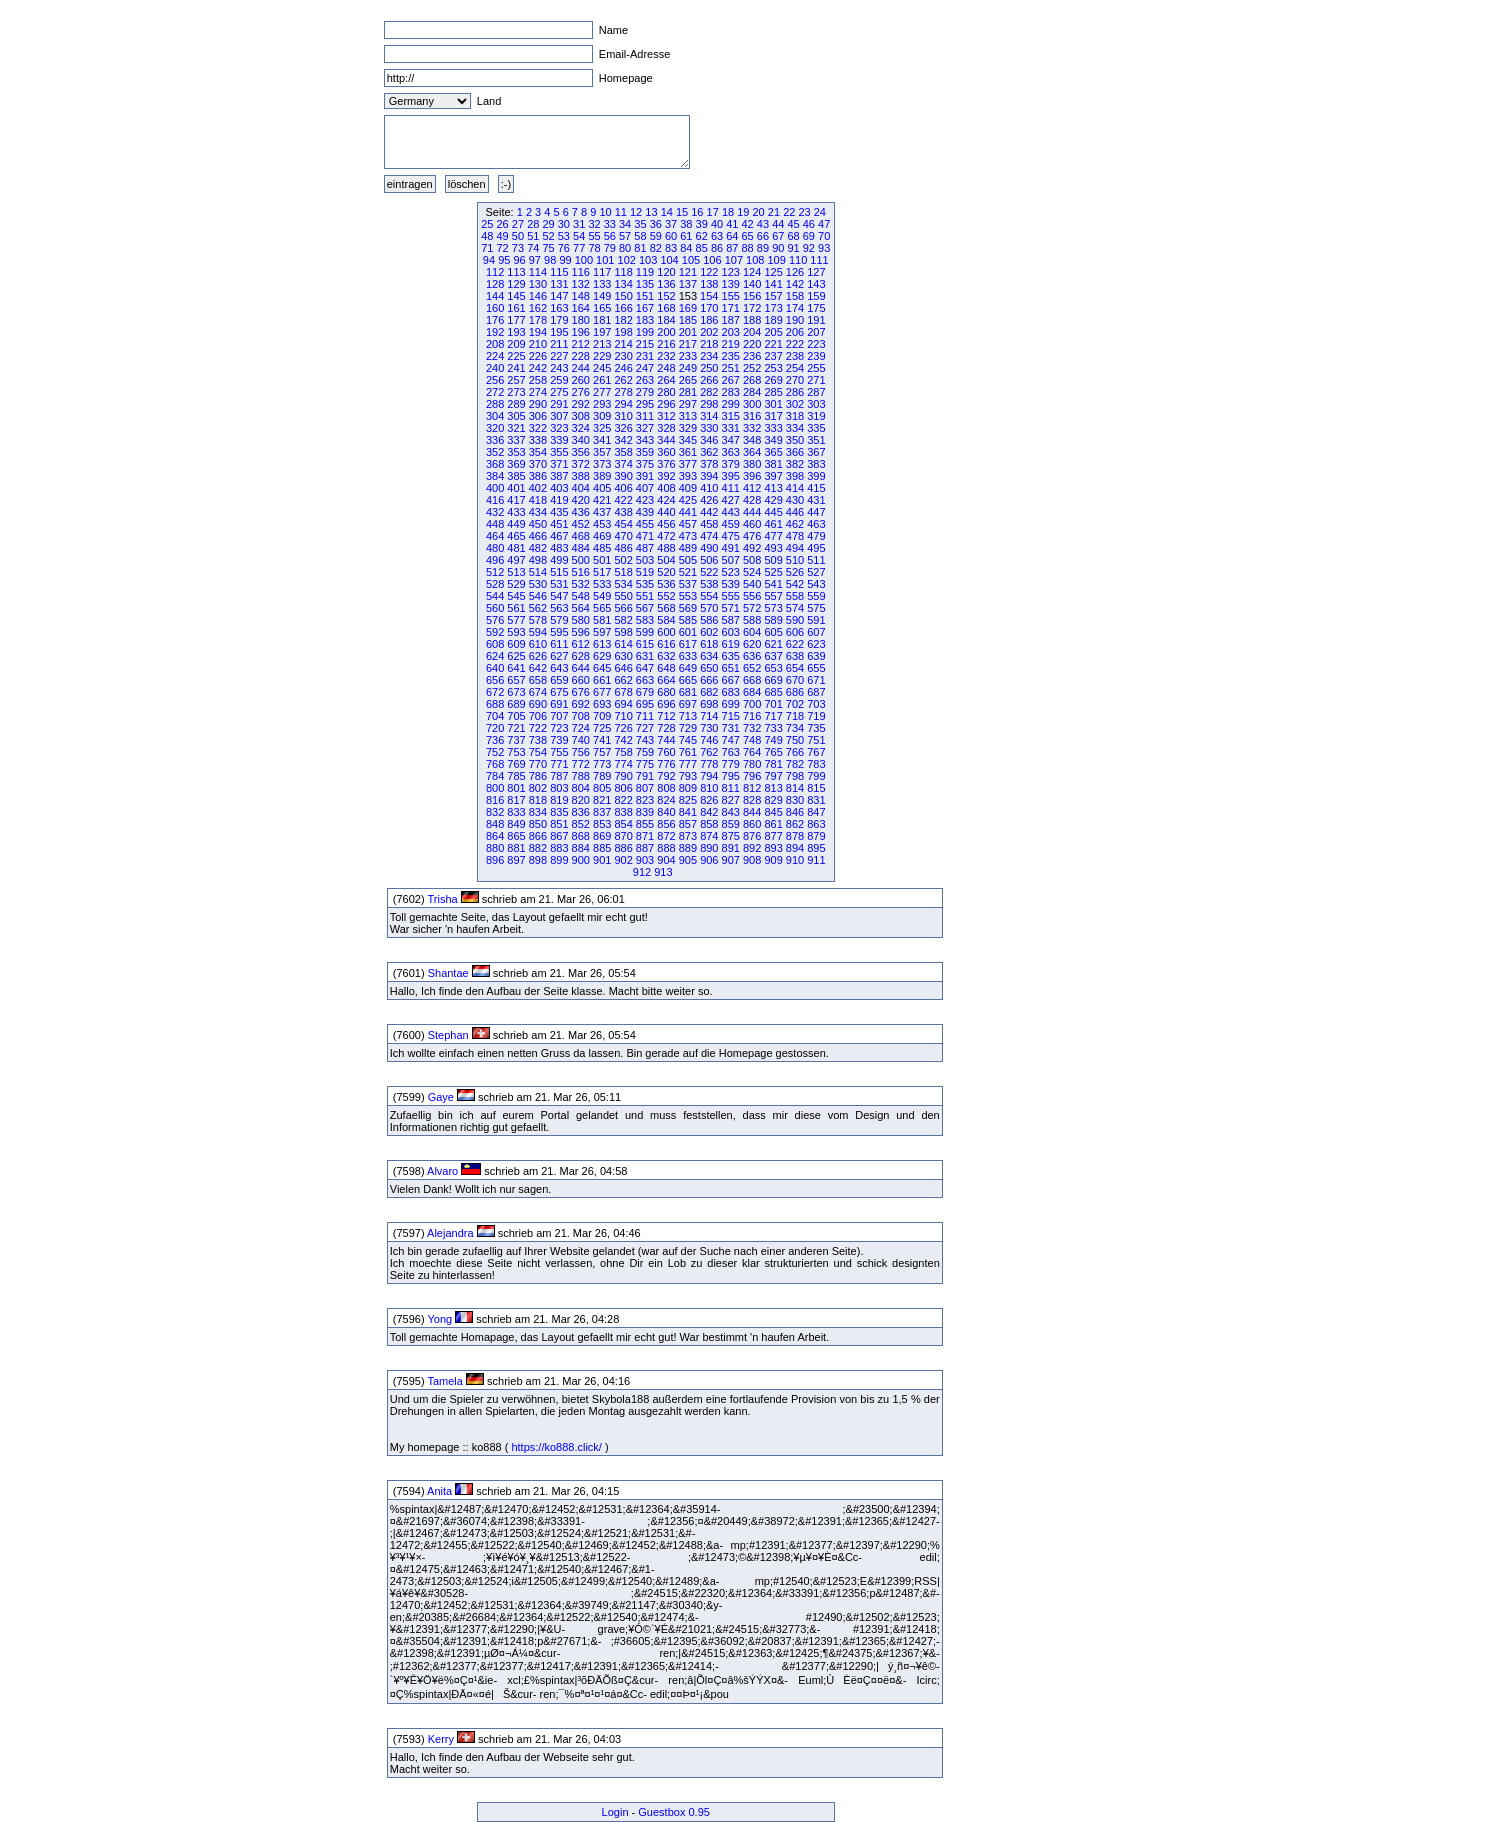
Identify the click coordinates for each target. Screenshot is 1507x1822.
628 (581, 656)
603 (731, 632)
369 (516, 464)
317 (773, 416)
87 (732, 248)
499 (559, 560)
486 (623, 548)
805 (602, 788)
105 (691, 260)
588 (752, 620)
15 (682, 212)
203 (731, 332)
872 (666, 836)
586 (709, 620)
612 (581, 644)
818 (538, 800)
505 (688, 560)
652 (752, 668)
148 (581, 296)
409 (688, 488)
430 (795, 500)
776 (666, 764)
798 (795, 776)
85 (702, 248)
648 (666, 668)
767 (816, 752)
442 (709, 512)
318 (795, 416)
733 (773, 728)
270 (795, 380)
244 (581, 368)
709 (602, 716)
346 (709, 440)
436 (581, 512)
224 (495, 356)
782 (795, 764)
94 (489, 260)
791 (645, 776)
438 (623, 512)
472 (666, 536)
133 (602, 284)
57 (625, 236)
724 (581, 728)
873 (688, 836)
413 (773, 488)
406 (623, 488)
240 (495, 368)
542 (795, 584)
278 (623, 392)
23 (804, 212)
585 (688, 620)
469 (602, 536)
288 (495, 404)
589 (773, 620)
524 (752, 572)
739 (559, 740)
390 (623, 476)
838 (623, 812)
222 (795, 344)
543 (816, 584)
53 (564, 236)
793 (688, 776)
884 (581, 848)
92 (809, 248)
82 (656, 248)
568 (666, 608)
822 (623, 800)
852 (581, 824)
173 (773, 308)
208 (495, 344)
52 (548, 236)
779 (731, 764)
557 (773, 596)
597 (602, 632)
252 (752, 368)
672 (495, 692)
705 (516, 716)
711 (645, 716)
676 (581, 692)
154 (709, 296)
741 (602, 740)
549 (602, 596)
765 (773, 752)
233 (688, 356)
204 (752, 332)
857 (688, 824)
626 (538, 656)
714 (709, 716)
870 (623, 836)
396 (752, 476)
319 (816, 416)
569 (688, 608)
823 (645, 800)
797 (773, 776)
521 (688, 572)
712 (666, 716)
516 (581, 572)
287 (816, 392)
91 (793, 248)
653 (773, 668)
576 (495, 620)
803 (559, 788)
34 (625, 224)
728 (666, 728)
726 (623, 728)
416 (495, 500)
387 (559, 476)
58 (640, 236)
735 (816, 728)
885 (602, 848)
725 (602, 728)
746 (709, 740)
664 (666, 680)
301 (773, 404)
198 (623, 332)
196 (581, 332)
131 (559, 284)
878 (795, 836)
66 (763, 236)
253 (773, 368)
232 (666, 356)
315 (731, 416)
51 (533, 236)
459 (731, 524)
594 (538, 632)
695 (645, 704)
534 (623, 584)
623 (816, 644)
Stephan (448, 1035)
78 (594, 248)
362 (709, 452)
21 (774, 212)
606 (795, 632)
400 (495, 488)
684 (752, 692)
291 (559, 404)
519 (645, 572)
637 (773, 656)
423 (645, 500)
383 (816, 464)
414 (795, 488)
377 (688, 464)
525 (773, 572)
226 (538, 356)
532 (581, 584)
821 (602, 800)
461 (773, 524)
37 (671, 224)
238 (795, 356)
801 (516, 788)
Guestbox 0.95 (674, 1812)
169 (688, 308)
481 (516, 548)
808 (666, 788)
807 (645, 788)
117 (602, 272)
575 (816, 608)
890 (709, 848)
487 (645, 548)
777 (688, 764)
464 (495, 536)
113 (516, 272)
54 (579, 236)
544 (495, 596)
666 (709, 680)
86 (717, 248)
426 (709, 500)
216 (666, 344)
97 (535, 260)
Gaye (441, 1097)
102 (627, 260)
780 (752, 764)
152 (666, 296)
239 (816, 356)
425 (688, 500)
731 (731, 728)
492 (752, 548)
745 (688, 740)
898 (538, 860)
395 (731, 476)
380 (752, 464)
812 (752, 788)
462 (795, 524)
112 (495, 272)
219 (731, 344)
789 (602, 776)
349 (773, 440)
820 (581, 800)
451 (559, 524)
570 (709, 608)
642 (538, 668)
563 (559, 608)
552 (666, 596)
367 (816, 452)
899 (559, 860)
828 (752, 800)
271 (816, 380)
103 (648, 260)
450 (538, 524)
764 (752, 752)
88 (748, 248)
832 (495, 812)
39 (702, 224)
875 (731, 836)
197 (602, 332)
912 (642, 872)
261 (602, 380)
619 (731, 644)
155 (731, 296)
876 (752, 836)
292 (581, 404)
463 (816, 524)
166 (623, 308)
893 (773, 848)
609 (516, 644)
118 (623, 272)
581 (602, 620)
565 (602, 608)
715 (731, 716)
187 (731, 320)
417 (516, 500)
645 (602, 668)
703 (816, 704)
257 (516, 380)
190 (795, 320)
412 (752, 488)
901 (602, 860)
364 (752, 452)
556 (752, 596)
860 (752, 824)
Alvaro (442, 1171)
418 (538, 500)
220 (752, 344)
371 (559, 464)
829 (773, 800)
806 (623, 788)
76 (564, 248)
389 (602, 476)
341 (602, 440)
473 (688, 536)
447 (816, 512)
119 (645, 272)
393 (688, 476)
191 (816, 320)
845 (773, 812)
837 (602, 812)
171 (731, 308)
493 (773, 548)
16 (697, 212)
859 (731, 824)
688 (495, 704)
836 (581, 812)
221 (773, 344)
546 (538, 596)
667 (731, 680)
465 (516, 536)
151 (645, 296)
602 (709, 632)
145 (516, 296)
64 (732, 236)
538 (709, 584)
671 (816, 680)
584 (666, 620)
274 (538, 392)
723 (559, 728)
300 (752, 404)
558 (795, 596)
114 (538, 272)
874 (709, 836)
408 (666, 488)
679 (645, 692)
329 (688, 428)
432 (495, 512)
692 (581, 704)
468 (581, 536)
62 (702, 236)
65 (748, 236)
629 (602, 656)
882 (538, 848)
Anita (439, 1491)
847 (816, 812)
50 (518, 236)
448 (495, 524)
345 (688, 440)
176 (495, 320)
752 (495, 752)
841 (688, 812)
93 (824, 248)
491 (731, 548)
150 (623, 296)
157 (773, 296)
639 (816, 656)
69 (809, 236)
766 (795, 752)
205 (773, 332)
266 (709, 380)
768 (495, 764)
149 (602, 296)
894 (795, 848)
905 (688, 860)
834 (538, 812)
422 (623, 500)
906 (709, 860)
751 (816, 740)
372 (581, 464)
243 (559, 368)
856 (666, 824)
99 (565, 260)
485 (602, 548)
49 (503, 236)
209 (516, 344)
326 (623, 428)
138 (709, 284)
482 (538, 548)
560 (495, 608)
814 (795, 788)
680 (666, 692)
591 (816, 620)
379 (731, 464)
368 (495, 464)
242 (538, 368)
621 (773, 644)
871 (645, 836)
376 (666, 464)
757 (602, 752)
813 (773, 788)
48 (487, 236)
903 (645, 860)
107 (734, 260)
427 (731, 500)
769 (516, 764)
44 (778, 224)
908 (752, 860)
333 (773, 428)
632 (666, 656)
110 (798, 260)
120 (666, 272)
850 (538, 824)
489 (688, 548)
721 (516, 728)
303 (816, 404)
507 (731, 560)
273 (516, 392)
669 (773, 680)
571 (731, 608)
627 (559, 656)
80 (625, 248)
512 (495, 572)
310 (623, 416)
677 (602, 692)
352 (495, 452)
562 (538, 608)
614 (623, 644)
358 (623, 452)
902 (623, 860)
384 (495, 476)
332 (752, 428)
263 (645, 380)
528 (495, 584)
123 (731, 272)
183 (645, 320)
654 (795, 668)
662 (623, 680)
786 (538, 776)
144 (495, 296)
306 (538, 416)
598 (623, 632)
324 (581, 428)
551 (645, 596)
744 (666, 740)
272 (495, 392)
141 (773, 284)
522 (709, 572)
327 (645, 428)
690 (538, 704)
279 (645, 392)
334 (795, 428)
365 (773, 452)
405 (602, 488)
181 (602, 320)
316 (752, 416)
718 (795, 716)
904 (666, 860)
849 (516, 824)
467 (559, 536)
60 (671, 236)
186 (709, 320)
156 (752, 296)
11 (621, 212)
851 (559, 824)
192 (495, 332)
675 (559, 692)
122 (709, 272)
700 (752, 704)
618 (709, 644)
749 (773, 740)
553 (688, 596)
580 (581, 620)
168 (666, 308)
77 (579, 248)
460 (752, 524)
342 (623, 440)
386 (538, 476)
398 (795, 476)
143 (816, 284)
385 (516, 476)
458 (709, 524)
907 (731, 860)
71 (487, 248)
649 (688, 668)
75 (548, 248)
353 (516, 452)
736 (495, 740)
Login (615, 1812)
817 (516, 800)
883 (559, 848)
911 (816, 860)
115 (559, 272)
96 (519, 260)
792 (666, 776)
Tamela (444, 1381)
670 (795, 680)
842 (709, 812)
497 (516, 560)
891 (731, 848)
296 (666, 404)
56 (610, 236)
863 (816, 824)
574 (795, 608)
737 (516, 740)
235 (731, 356)
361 (688, 452)
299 (731, 404)
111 (819, 260)
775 (645, 764)
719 (816, 716)
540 (752, 584)
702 (795, 704)
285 (773, 392)
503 (645, 560)
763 (731, 752)
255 (816, 368)
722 (538, 728)
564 (581, 608)
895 (816, 848)
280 (666, 392)
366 (795, 452)
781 (773, 764)
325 (602, 428)
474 (709, 536)
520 (666, 572)
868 (581, 836)
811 (731, 788)
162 (538, 308)
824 (666, 800)
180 (581, 320)
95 (504, 260)
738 (538, 740)
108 (755, 260)
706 (538, 716)
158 (795, 296)
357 (602, 452)
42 (748, 224)
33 (610, 224)
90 (778, 248)
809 (688, 788)
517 (602, 572)
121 (688, 272)
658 (538, 680)
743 (645, 740)
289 (516, 404)
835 (559, 812)
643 (559, 668)
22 (789, 212)
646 (623, 668)
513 (516, 572)
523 (731, 572)
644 (581, 668)
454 (623, 524)
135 (645, 284)
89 (763, 248)
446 (795, 512)
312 (666, 416)
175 (816, 308)
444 (752, 512)
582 (623, 620)
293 (602, 404)
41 (732, 224)
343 (645, 440)
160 (495, 308)
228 (581, 356)
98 (550, 260)
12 (636, 212)
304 (495, 416)
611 (559, 644)
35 (640, 224)
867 (559, 836)
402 (538, 488)
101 (605, 260)
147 (559, 296)
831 (816, 800)
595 (559, 632)
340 (581, 440)
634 (709, 656)
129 (516, 284)
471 (645, 536)
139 (731, 284)
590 (795, 620)
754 (538, 752)
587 (731, 620)
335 (816, 428)
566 (623, 608)
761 (688, 752)
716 (752, 716)
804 (581, 788)
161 (516, 308)
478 (795, 536)
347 (731, 440)
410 (709, 488)
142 (795, 284)
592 (495, 632)
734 (795, 728)
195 (559, 332)
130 (538, 284)
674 (538, 692)
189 (773, 320)
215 (645, 344)
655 (816, 668)
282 (709, 392)
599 (645, 632)
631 (645, 656)
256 (495, 380)
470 (623, 536)
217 (688, 344)
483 (559, 548)
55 (594, 236)
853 (602, 824)
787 (559, 776)
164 (581, 308)
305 (516, 416)
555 (731, 596)
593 (516, 632)
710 (623, 716)
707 (559, 716)
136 (666, 284)
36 (656, 224)
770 (538, 764)
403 (559, 488)
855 (645, 824)
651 (731, 668)
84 (686, 248)
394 (709, 476)
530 (538, 584)
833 (516, 812)
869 (602, 836)
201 (688, 332)
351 (816, 440)
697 (688, 704)
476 (752, 536)
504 (666, 560)
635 (731, 656)
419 (559, 500)
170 (709, 308)
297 (688, 404)
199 (645, 332)
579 (559, 620)
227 (559, 356)
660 (581, 680)
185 (688, 320)
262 (623, 380)
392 (666, 476)
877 (773, 836)
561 (516, 608)
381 (773, 464)
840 (666, 812)
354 (538, 452)
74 (533, 248)
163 (559, 308)
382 (795, 464)
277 (602, 392)
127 (816, 272)
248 (666, 368)
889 (688, 848)
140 (752, 284)
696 (666, 704)
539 (731, 584)
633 (688, 656)
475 (731, 536)
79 (610, 248)
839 (645, 812)
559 (816, 596)
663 (645, 680)
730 (709, 728)
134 (623, 284)
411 (731, 488)
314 (709, 416)
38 (686, 224)
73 (518, 248)
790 (623, 776)
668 (752, 680)
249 (688, 368)
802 (538, 788)
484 (581, 548)
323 (559, 428)
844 (752, 812)
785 (516, 776)
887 (645, 848)
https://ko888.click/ (556, 1447)
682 (709, 692)
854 (623, 824)
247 (645, 368)
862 (795, 824)
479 (816, 536)
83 (671, 248)
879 (816, 836)
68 (793, 236)
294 (623, 404)
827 (731, 800)
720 (495, 728)
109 (776, 260)
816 (495, 800)
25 (487, 224)
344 (666, 440)
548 (581, 596)
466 (538, 536)
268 (752, 380)
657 (516, 680)
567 (645, 608)
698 (709, 704)
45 (793, 224)
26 (503, 224)
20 (759, 212)
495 (816, 548)
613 (602, 644)
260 (581, 380)
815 (816, 788)
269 (773, 380)
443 (731, 512)
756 (581, 752)
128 (495, 284)
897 (516, 860)
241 (516, 368)
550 (623, 596)
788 (581, 776)
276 (581, 392)
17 (713, 212)
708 (581, 716)
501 (602, 560)
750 (795, 740)
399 (816, 476)
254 (795, 368)
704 (495, 716)
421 (602, 500)
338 (538, 440)
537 (688, 584)
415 (816, 488)
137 (688, 284)
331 (731, 428)
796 (752, 776)
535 (645, 584)
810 (709, 788)
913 (663, 872)
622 (795, 644)
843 (731, 812)
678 (623, 692)
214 (623, 344)
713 (688, 716)
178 (538, 320)
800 (495, 788)
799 (816, 776)
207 (816, 332)
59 (656, 236)
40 (717, 224)
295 (645, 404)
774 (623, 764)
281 (688, 392)
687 (816, 692)
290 (538, 404)
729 (688, 728)
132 (581, 284)
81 (640, 248)
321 (516, 428)
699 (731, 704)
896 (495, 860)
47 (824, 224)
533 (602, 584)
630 (623, 656)
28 (533, 224)
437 (602, 512)
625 (516, 656)
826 (709, 800)
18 (728, 212)
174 (795, 308)
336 (495, 440)
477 (773, 536)
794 (709, 776)
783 (816, 764)
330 (709, 428)
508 (752, 560)
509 (773, 560)
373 (602, 464)
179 (559, 320)
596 (581, 632)
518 (623, 572)
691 (559, 704)
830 (795, 800)
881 (516, 848)
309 (602, 416)
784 (495, 776)
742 (623, 740)
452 (581, 524)
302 (795, 404)
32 (594, 224)
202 (709, 332)
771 (559, 764)
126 (795, 272)
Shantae (448, 973)
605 (773, 632)
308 (581, 416)
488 (666, 548)
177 (516, 320)
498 (538, 560)
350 (795, 440)
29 (548, 224)
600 (666, 632)
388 (581, 476)
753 (516, 752)
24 (820, 212)
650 (709, 668)
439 (645, 512)
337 (516, 440)
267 (731, 380)
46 (809, 224)
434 (538, 512)
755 (559, 752)
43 (763, 224)
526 (795, 572)
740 (581, 740)
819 (559, 800)
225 (516, 356)
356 (581, 452)
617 (688, 644)
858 (709, 824)
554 (709, 596)
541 (773, 584)
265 (688, 380)
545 (516, 596)
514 (538, 572)
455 (645, 524)
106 (712, 260)
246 (623, 368)
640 (495, 668)
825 (688, 800)
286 (795, 392)
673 (516, 692)
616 (666, 644)
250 (709, 368)
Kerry (441, 1739)
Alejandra (450, 1233)
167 (645, 308)
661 (602, 680)
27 (518, 224)
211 (559, 344)
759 (645, 752)
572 (752, 608)
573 (773, 608)
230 (623, 356)
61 (686, 236)
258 (538, 380)
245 (602, 368)
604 (752, 632)
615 (645, 644)
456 (666, 524)
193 (516, 332)
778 (709, 764)
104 (669, 260)
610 (538, 644)
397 (773, 476)
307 (559, 416)
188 (752, 320)
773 (602, 764)
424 (666, 500)
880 (495, 848)
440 (666, 512)
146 (538, 296)
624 (495, 656)
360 (666, 452)
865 (516, 836)
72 (503, 248)
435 (559, 512)
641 (516, 668)
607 (816, 632)
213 (602, 344)
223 (816, 344)
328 (666, 428)
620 (752, 644)
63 (717, 236)
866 (538, 836)
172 (752, 308)
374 (623, 464)
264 (666, 380)
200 (666, 332)
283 (731, 392)
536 (666, 584)
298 (709, 404)
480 (495, 548)
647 (645, 668)
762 (709, 752)
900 (581, 860)
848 (495, 824)
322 (538, 428)
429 (773, 500)
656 (495, 680)
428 (752, 500)
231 (645, 356)
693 (602, 704)
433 (516, 512)
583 (645, 620)
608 (495, 644)
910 (795, 860)
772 (581, 764)
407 (645, 488)
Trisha (442, 899)
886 (623, 848)
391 (645, 476)
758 (623, 752)
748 (752, 740)
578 (538, 620)
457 (688, 524)
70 (824, 236)
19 (743, 212)
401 (516, 488)
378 (709, 464)
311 (645, 416)
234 (709, 356)
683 (731, 692)
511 (816, 560)
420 (581, 500)
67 (778, 236)
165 (602, 308)
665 (688, 680)
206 (795, 332)
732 (752, 728)
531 (559, 584)
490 (709, 548)
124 (752, 272)
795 (731, 776)
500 (581, 560)
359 (645, 452)
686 (795, 692)
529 (516, 584)
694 (623, 704)
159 (816, 296)
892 (752, 848)
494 (795, 548)
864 (495, 836)
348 (752, 440)
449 (516, 524)
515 (559, 572)
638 (795, 656)
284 (752, 392)
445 (773, 512)
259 (559, 380)
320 (495, 428)
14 (667, 212)
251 (731, 368)
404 (581, 488)
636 (752, 656)
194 (538, 332)
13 (651, 212)
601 (688, 632)
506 (709, 560)
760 (666, 752)
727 (645, 728)
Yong (439, 1319)
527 (816, 572)
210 (538, 344)
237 (773, 356)
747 (731, 740)
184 (666, 320)
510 (795, 560)
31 (579, 224)
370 (538, 464)
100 (584, 260)
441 (688, 512)
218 (709, 344)
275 (559, 392)
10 (605, 212)
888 (666, 848)
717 (773, 716)
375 (645, 464)
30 (564, 224)
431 (816, 500)
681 (688, 692)
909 (773, 860)
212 (581, 344)
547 (559, 596)
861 (773, 824)
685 (773, 692)
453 (602, 524)
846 (795, 812)
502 (623, 560)
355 (559, 452)
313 (688, 416)
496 (495, 560)
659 (559, 680)
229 (602, 356)
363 (731, 452)
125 (773, 272)
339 (559, 440)
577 (516, 620)
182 (623, 320)
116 (581, 272)
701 (773, 704)
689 (516, 704)
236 (752, 356)
